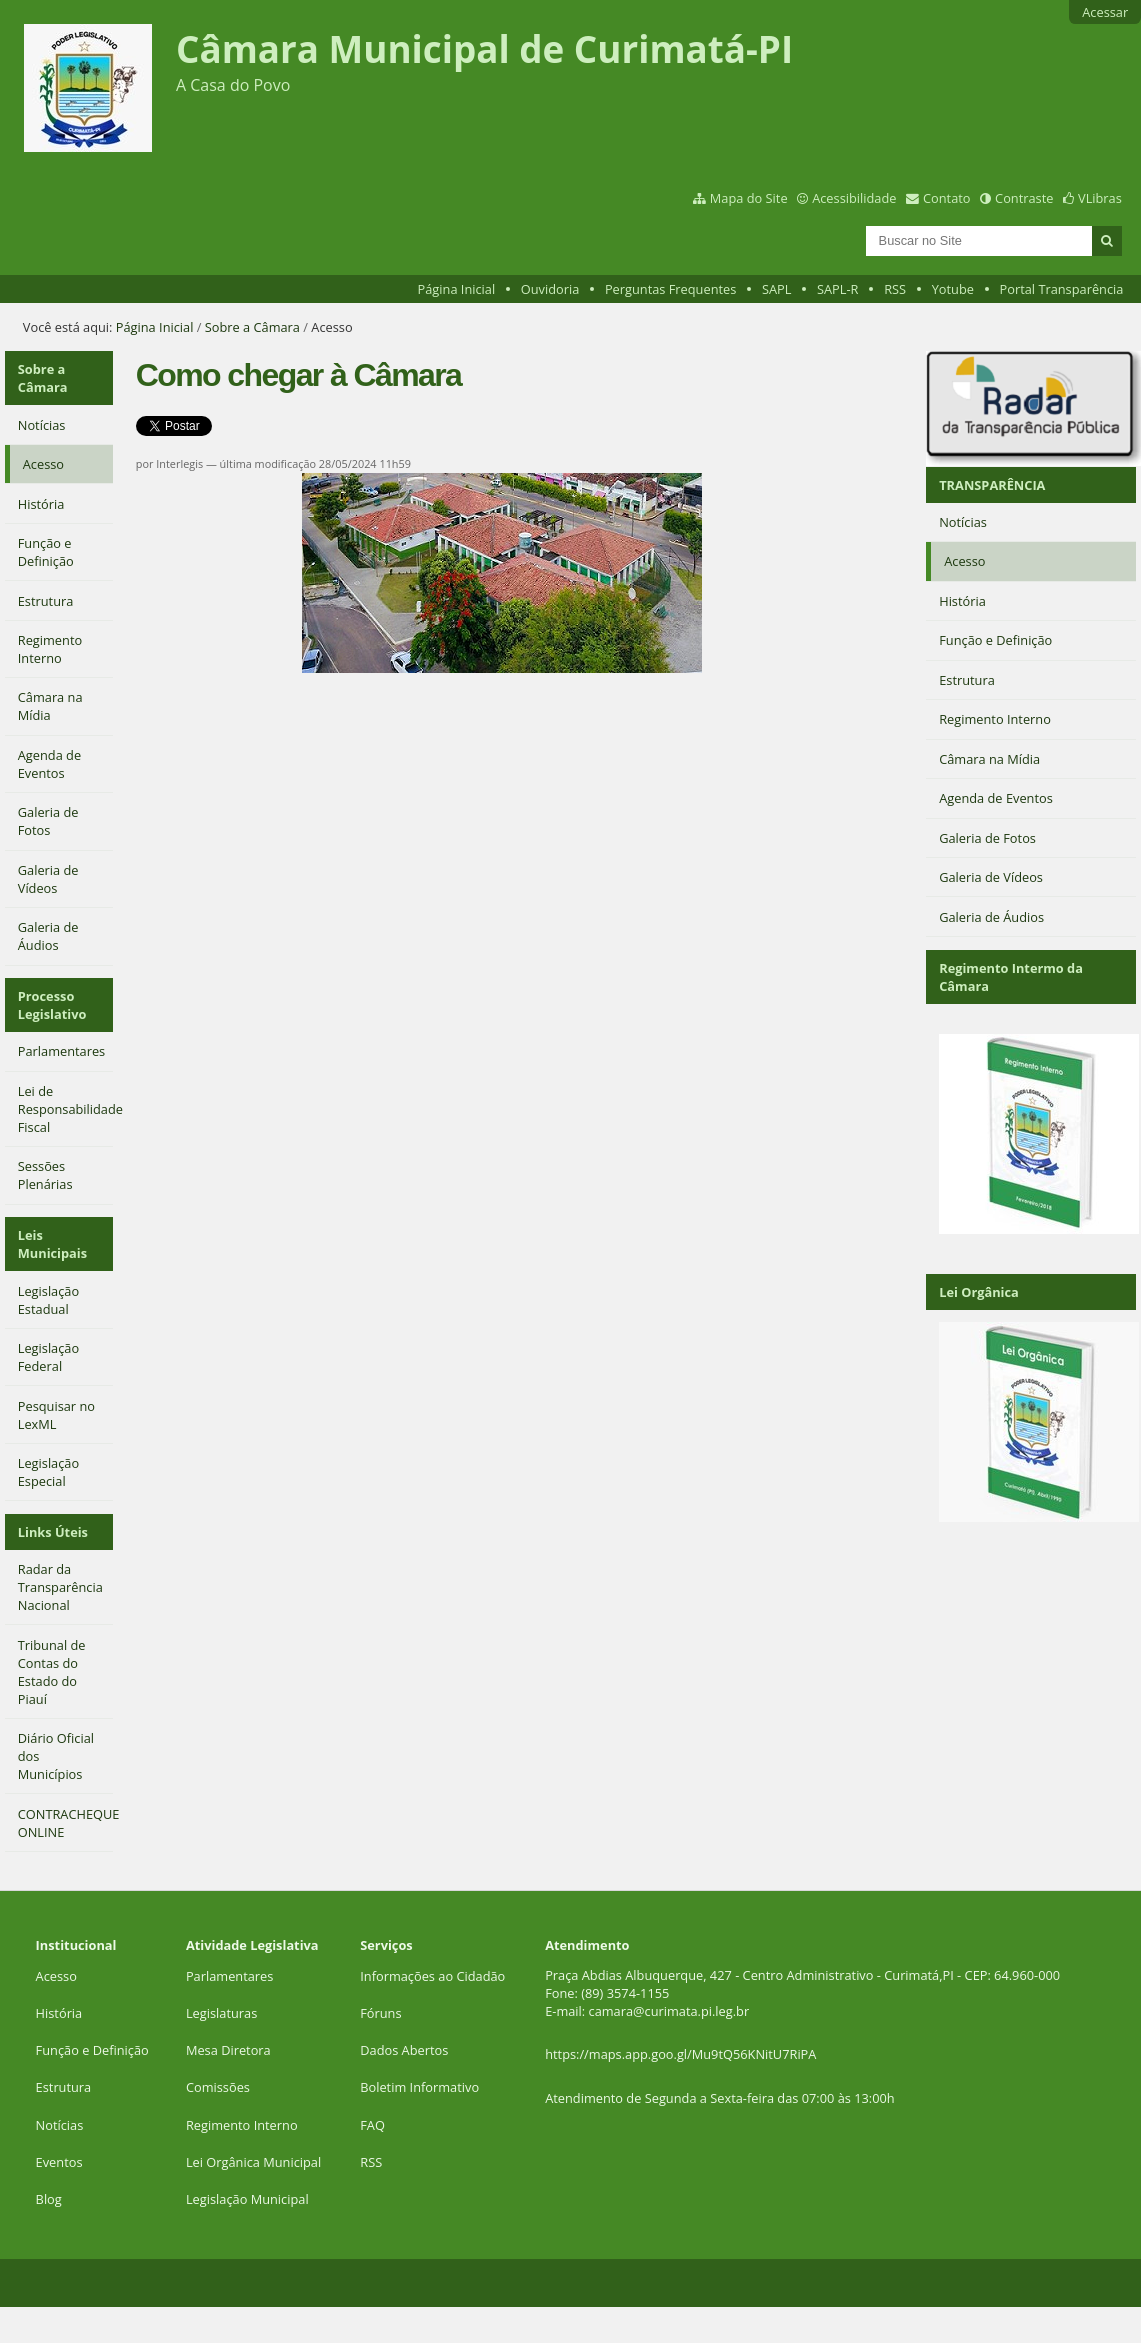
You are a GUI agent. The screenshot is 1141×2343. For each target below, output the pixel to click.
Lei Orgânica (979, 1292)
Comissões (218, 2087)
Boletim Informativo (419, 2087)
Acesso (56, 1976)
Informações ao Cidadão (432, 1976)
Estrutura (64, 2087)
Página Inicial (457, 289)
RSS (895, 289)
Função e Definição (92, 2050)
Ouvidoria (550, 289)
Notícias (60, 2125)
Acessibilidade (854, 198)
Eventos (59, 2162)
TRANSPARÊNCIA (992, 485)
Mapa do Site (749, 198)
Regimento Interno (242, 2125)
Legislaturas (221, 2013)
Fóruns (380, 2013)
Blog (49, 2199)
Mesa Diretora (228, 2050)
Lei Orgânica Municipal (253, 2162)
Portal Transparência (1062, 289)
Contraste (1024, 198)
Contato (947, 198)
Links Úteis (53, 1532)
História (59, 2013)
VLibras (1100, 198)
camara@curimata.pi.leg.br (669, 2011)
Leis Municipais (52, 1244)
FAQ (372, 2125)
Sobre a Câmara (252, 327)
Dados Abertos (404, 2050)
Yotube (953, 289)
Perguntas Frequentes (670, 289)
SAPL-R (838, 289)
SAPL (777, 289)
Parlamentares (229, 1976)
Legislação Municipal (247, 2199)
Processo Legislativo (52, 1005)
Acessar (1105, 12)
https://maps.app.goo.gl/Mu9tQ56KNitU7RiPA (680, 2054)
